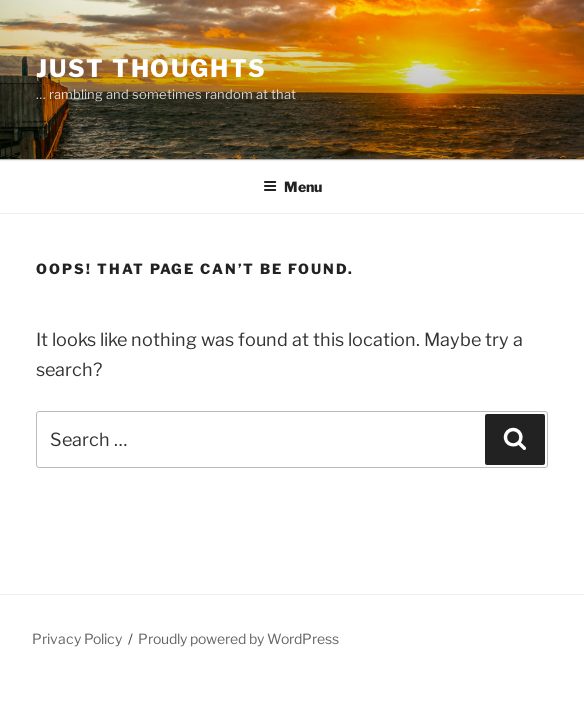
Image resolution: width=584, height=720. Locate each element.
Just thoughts (151, 68)
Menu (292, 186)
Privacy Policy (77, 638)
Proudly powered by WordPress (238, 638)
